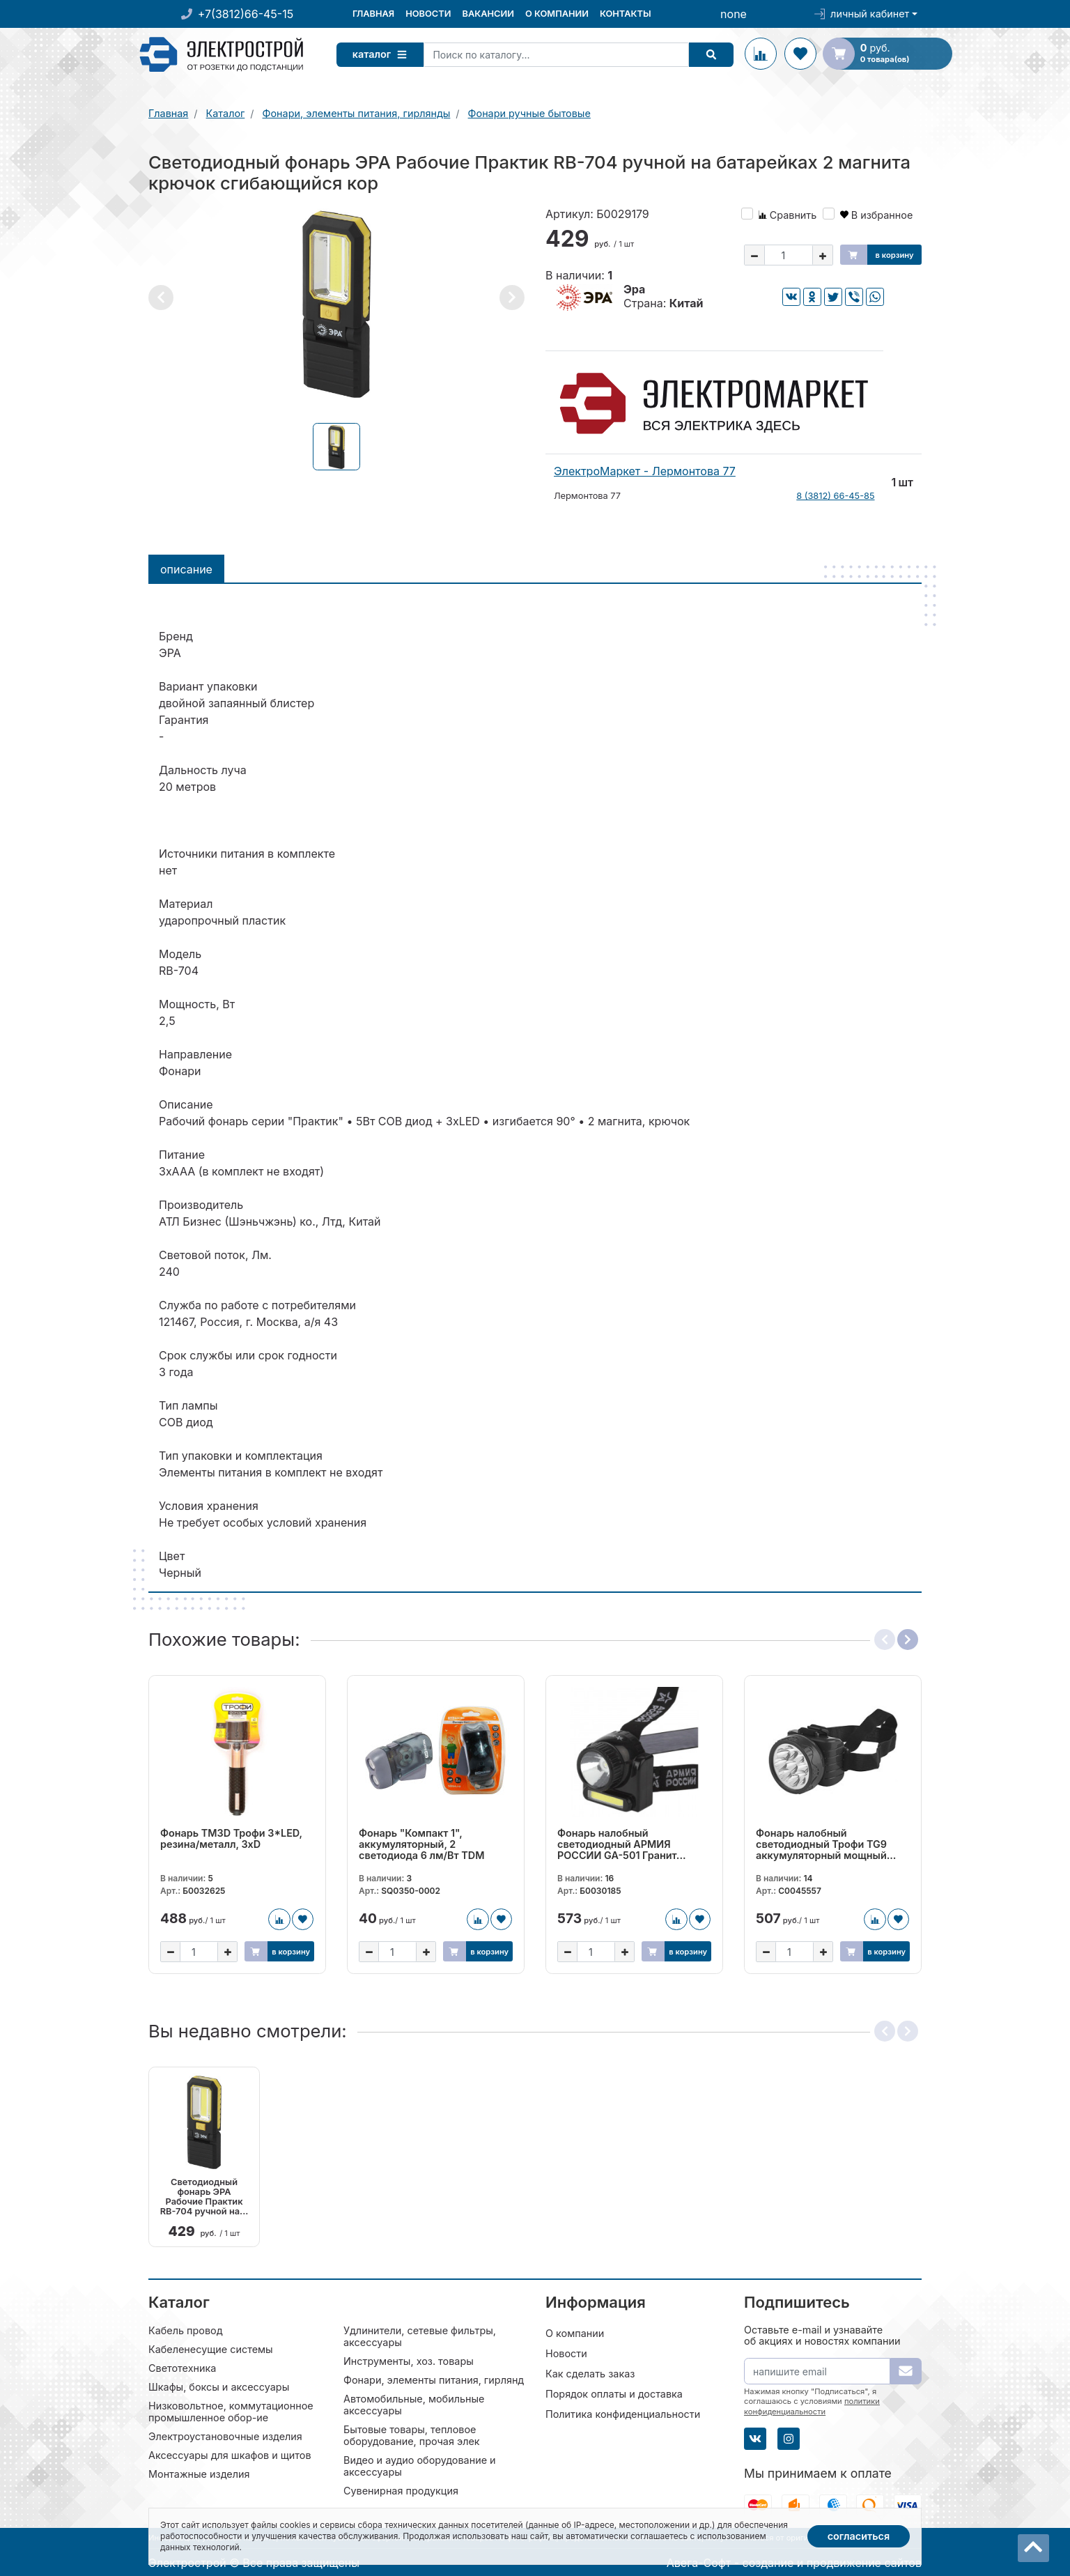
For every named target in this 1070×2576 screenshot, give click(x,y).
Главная (373, 13)
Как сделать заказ (590, 2373)
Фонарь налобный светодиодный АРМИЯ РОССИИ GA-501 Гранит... (621, 1844)
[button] (160, 297)
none (733, 14)
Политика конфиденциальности (622, 2413)
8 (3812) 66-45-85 (835, 496)
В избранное (876, 215)
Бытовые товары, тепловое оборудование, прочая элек (411, 2434)
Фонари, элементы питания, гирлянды (437, 2379)
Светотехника (182, 2367)
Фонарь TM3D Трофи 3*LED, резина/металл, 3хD (231, 1839)
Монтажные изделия (198, 2473)
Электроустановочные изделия (225, 2436)
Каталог (384, 54)
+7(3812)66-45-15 (245, 14)
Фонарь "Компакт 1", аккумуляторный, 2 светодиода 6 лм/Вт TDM (421, 1844)
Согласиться (859, 2536)
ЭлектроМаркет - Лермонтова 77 (645, 471)
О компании (557, 13)
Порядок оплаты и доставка (614, 2393)
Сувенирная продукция (400, 2490)
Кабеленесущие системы (210, 2348)
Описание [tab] (186, 569)
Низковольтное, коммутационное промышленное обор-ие (230, 2411)
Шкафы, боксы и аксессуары (218, 2386)
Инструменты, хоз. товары (408, 2360)
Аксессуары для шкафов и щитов (229, 2454)
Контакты (625, 13)
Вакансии (487, 13)
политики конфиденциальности (812, 2405)
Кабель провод (185, 2330)
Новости (428, 13)
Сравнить (788, 215)
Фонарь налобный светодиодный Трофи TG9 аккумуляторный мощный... (826, 1844)
